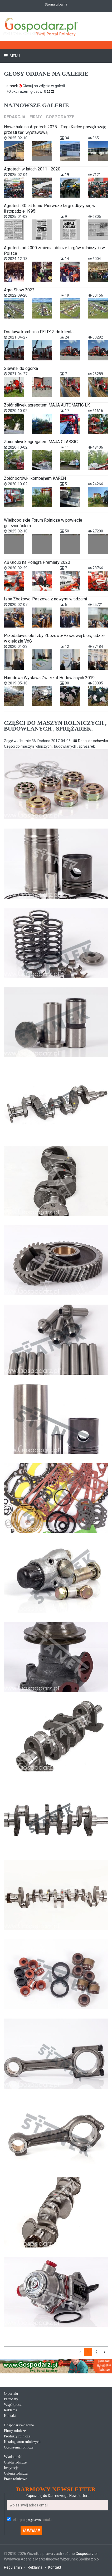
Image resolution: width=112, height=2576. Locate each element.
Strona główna (56, 4)
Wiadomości (13, 2457)
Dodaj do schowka (91, 741)
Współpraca (13, 2405)
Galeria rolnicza (16, 2473)
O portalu (11, 2394)
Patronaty (11, 2399)
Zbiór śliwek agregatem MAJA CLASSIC (41, 441)
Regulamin (13, 2567)
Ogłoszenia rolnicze (18, 2447)
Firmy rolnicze (15, 2431)
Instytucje (11, 2468)
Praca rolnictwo (15, 2479)
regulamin (34, 2520)
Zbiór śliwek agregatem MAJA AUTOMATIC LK (47, 405)
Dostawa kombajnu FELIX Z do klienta (39, 331)
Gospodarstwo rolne (19, 2425)
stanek (15, 86)
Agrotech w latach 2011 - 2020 (32, 169)
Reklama (10, 2410)
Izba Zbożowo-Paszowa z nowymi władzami (45, 598)
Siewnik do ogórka (21, 368)
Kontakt (10, 2416)
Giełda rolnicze (15, 2462)
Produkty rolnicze (17, 2436)
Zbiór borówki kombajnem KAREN (35, 478)
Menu (14, 56)
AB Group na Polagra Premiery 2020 (37, 562)
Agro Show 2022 (19, 289)
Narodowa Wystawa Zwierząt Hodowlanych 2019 (49, 677)
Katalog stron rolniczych (22, 2442)
